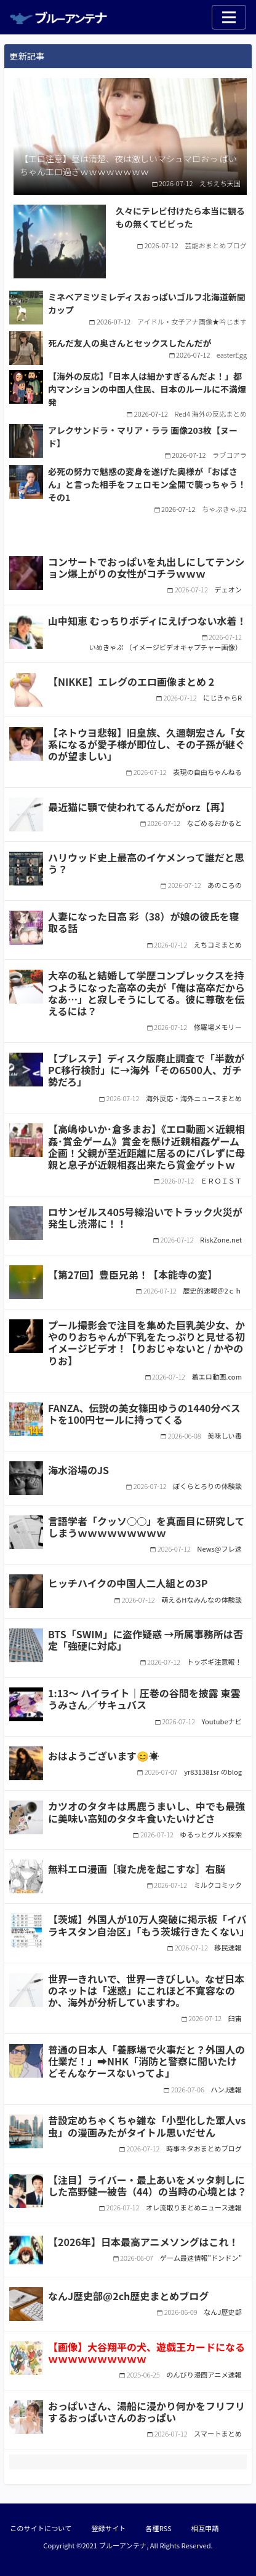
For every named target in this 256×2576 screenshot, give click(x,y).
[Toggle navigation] (229, 17)
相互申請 (205, 2528)
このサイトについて (40, 2528)
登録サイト (108, 2528)
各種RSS (158, 2528)
